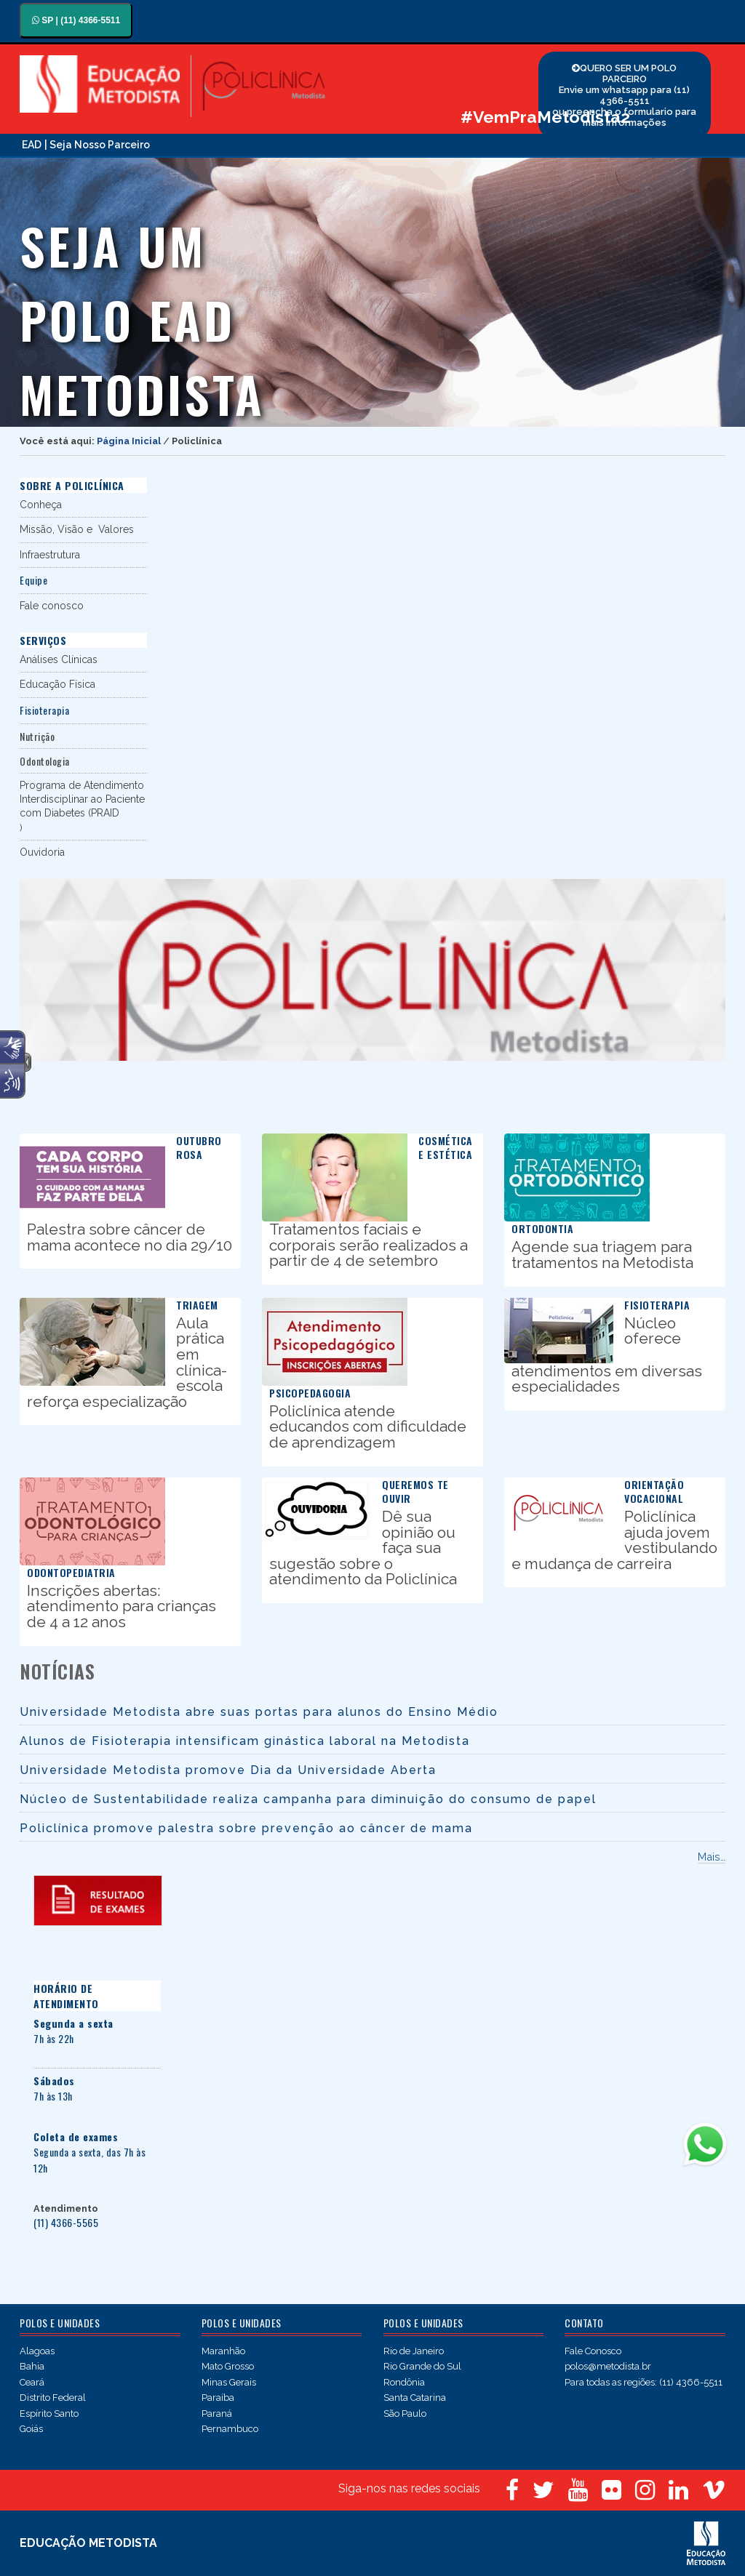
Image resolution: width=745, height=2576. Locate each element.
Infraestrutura (50, 555)
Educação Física (57, 684)
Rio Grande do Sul (422, 2366)
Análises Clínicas (58, 659)
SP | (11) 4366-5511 (76, 20)
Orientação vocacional (654, 1491)
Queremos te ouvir (415, 1491)
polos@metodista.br (608, 2366)
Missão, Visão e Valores (77, 529)
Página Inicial (129, 441)
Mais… (711, 1856)
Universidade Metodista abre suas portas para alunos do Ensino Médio (259, 1712)
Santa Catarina (414, 2397)
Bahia (32, 2366)
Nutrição (37, 736)
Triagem (197, 1304)
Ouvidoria (42, 852)
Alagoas (37, 2351)
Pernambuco (230, 2428)
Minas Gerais (229, 2382)
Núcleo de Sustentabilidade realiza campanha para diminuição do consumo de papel (308, 1799)
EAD (31, 145)
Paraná (217, 2413)
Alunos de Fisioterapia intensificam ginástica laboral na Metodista (245, 1741)
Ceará (32, 2382)
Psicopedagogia (310, 1392)
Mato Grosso (228, 2366)
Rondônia (404, 2382)
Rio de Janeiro (413, 2351)
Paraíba (218, 2397)
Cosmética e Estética (445, 1147)
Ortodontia (542, 1228)
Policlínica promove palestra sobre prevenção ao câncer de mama (246, 1828)
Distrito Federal (53, 2397)
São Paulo (404, 2413)
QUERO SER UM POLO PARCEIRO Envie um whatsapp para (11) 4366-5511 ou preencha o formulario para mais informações (624, 95)
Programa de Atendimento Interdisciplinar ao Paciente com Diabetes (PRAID (82, 799)
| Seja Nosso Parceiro (97, 145)
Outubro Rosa (199, 1147)
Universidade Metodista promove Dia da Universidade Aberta (228, 1770)
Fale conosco (52, 605)
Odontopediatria (71, 1572)
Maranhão (223, 2351)
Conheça (41, 504)
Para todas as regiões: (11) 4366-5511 (643, 2382)
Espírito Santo (49, 2413)
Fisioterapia (657, 1304)
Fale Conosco (593, 2351)
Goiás (31, 2428)
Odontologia (45, 761)
